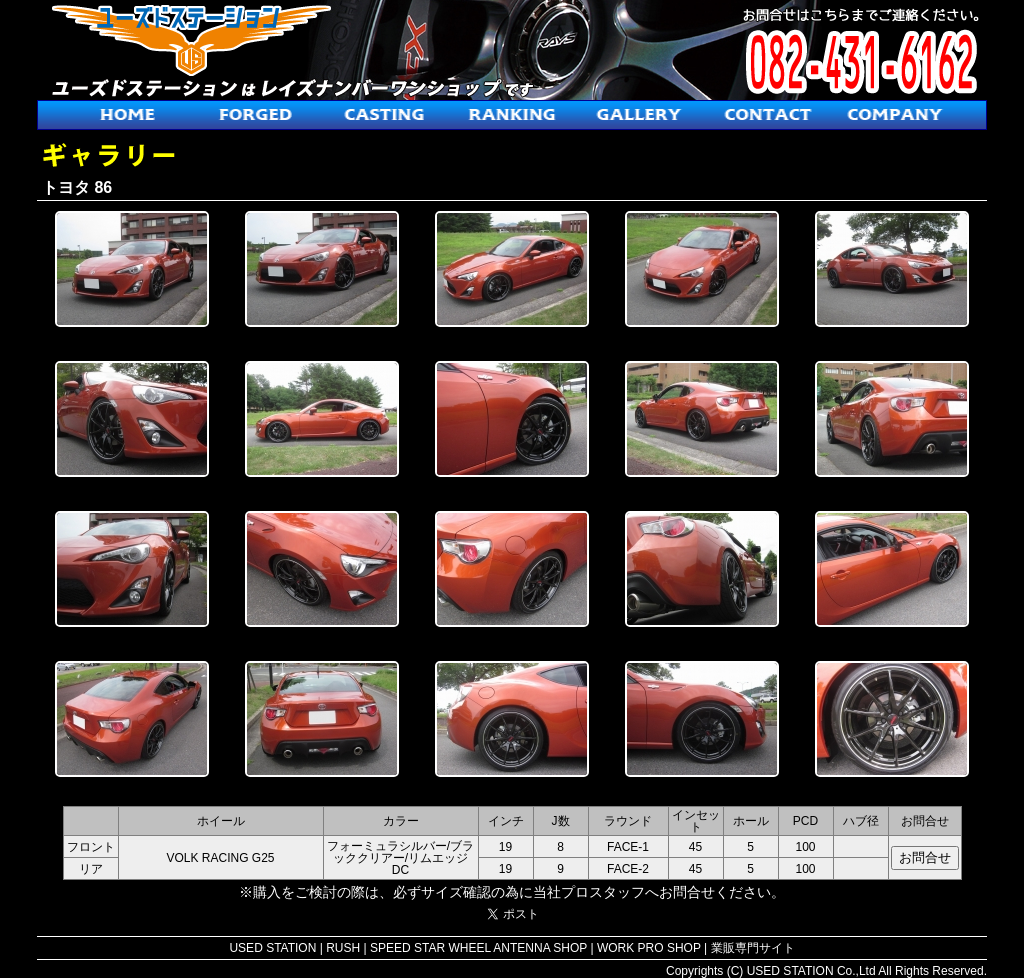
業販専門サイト (753, 948)
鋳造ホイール (384, 115)
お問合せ (768, 115)
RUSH (343, 948)
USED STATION (272, 948)
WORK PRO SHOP (649, 948)
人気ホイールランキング (512, 115)
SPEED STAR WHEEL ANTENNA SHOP (478, 948)
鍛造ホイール (256, 115)
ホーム (128, 115)
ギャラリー (640, 115)
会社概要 (896, 115)
